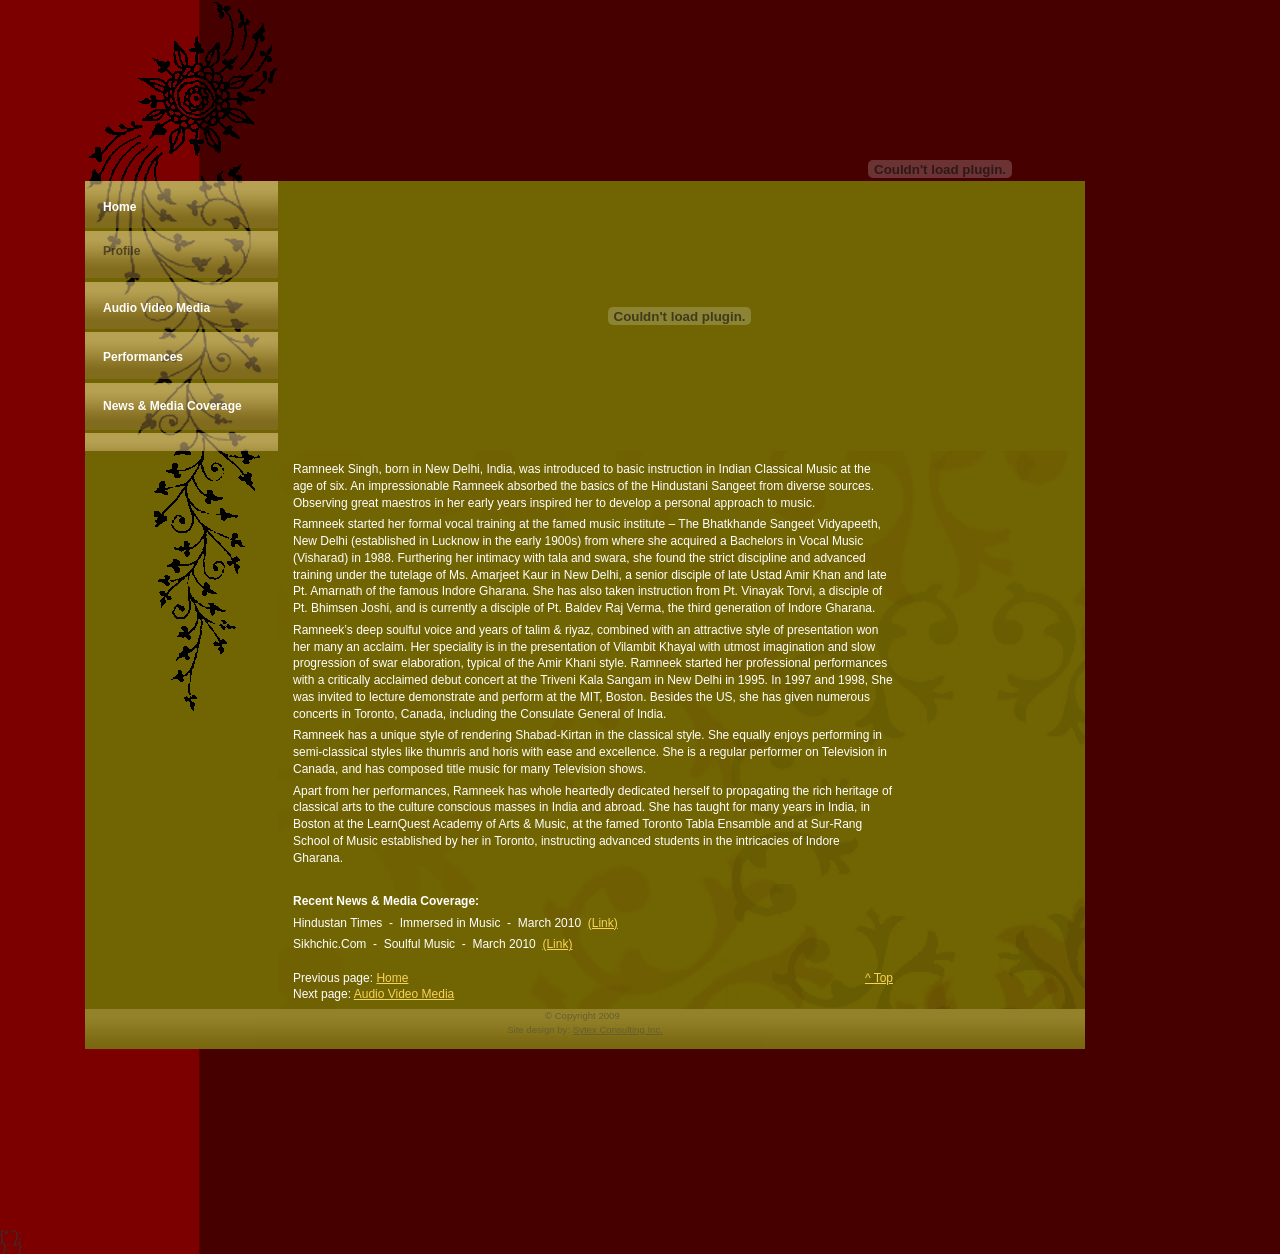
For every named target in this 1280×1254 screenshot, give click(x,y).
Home (392, 978)
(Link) (603, 923)
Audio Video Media (404, 994)
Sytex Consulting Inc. (618, 1029)
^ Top (879, 978)
